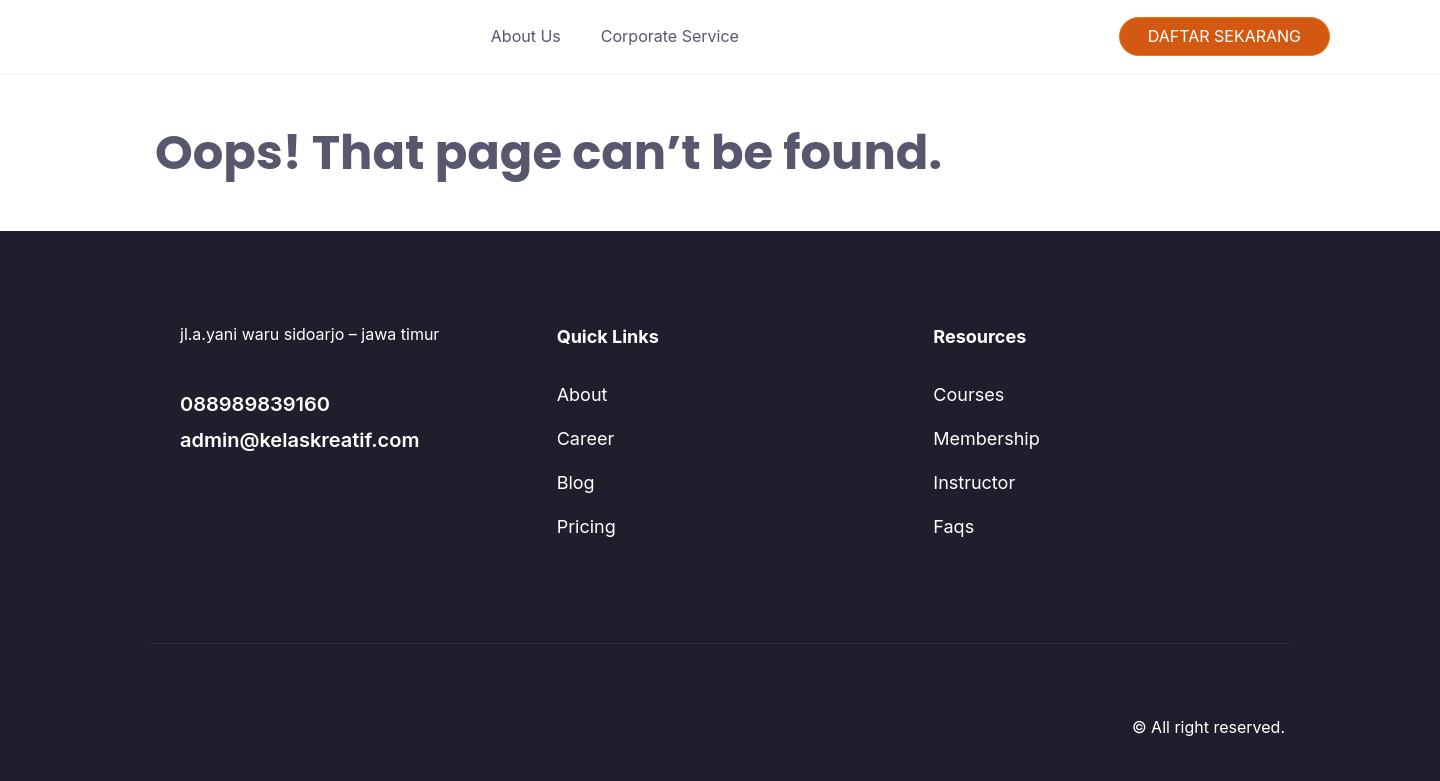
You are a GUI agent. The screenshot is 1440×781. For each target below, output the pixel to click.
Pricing (583, 527)
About (579, 395)
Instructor (968, 483)
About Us (537, 36)
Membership (978, 439)
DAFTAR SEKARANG (1224, 36)
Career (581, 439)
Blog (574, 483)
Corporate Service (665, 36)
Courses (962, 395)
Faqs (950, 527)
